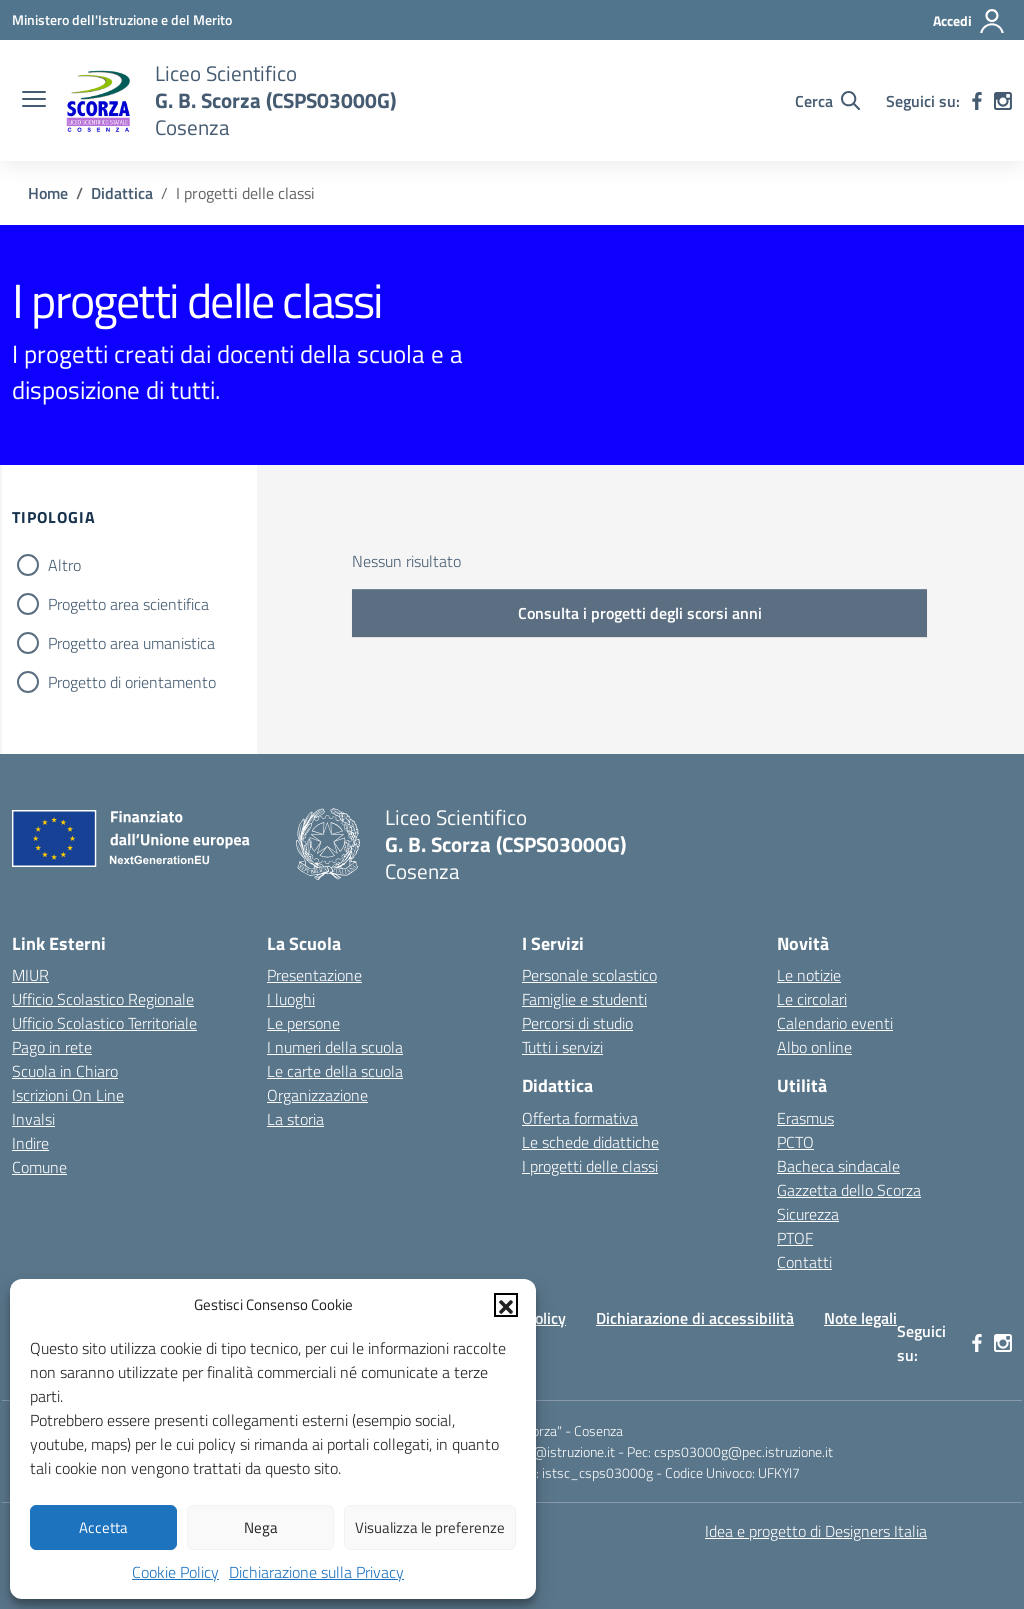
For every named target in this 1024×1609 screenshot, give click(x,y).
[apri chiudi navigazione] (34, 101)
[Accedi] (969, 21)
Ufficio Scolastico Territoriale (104, 1023)
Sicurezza (808, 1214)
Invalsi (33, 1119)
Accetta (103, 1527)
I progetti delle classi (590, 1166)
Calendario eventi (835, 1023)
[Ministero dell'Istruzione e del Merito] (122, 19)
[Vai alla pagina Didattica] (122, 193)
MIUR (30, 975)
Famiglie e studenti (584, 999)
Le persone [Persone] (303, 1023)
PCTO (795, 1142)
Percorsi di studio (577, 1023)
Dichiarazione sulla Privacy (316, 1572)
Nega (261, 1527)
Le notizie (809, 975)
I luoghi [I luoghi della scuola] (291, 999)
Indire (30, 1143)
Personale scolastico (589, 975)
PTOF (795, 1238)
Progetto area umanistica (131, 643)
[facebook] (977, 101)
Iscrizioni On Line (68, 1095)
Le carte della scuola (335, 1071)
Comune (39, 1167)
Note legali (860, 1318)
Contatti (804, 1262)
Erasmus (805, 1118)
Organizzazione (317, 1095)
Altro (64, 565)
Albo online (814, 1047)
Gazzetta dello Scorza (849, 1190)
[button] (506, 1305)
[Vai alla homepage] (98, 101)
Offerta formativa (580, 1118)
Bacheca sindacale (838, 1166)
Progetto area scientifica (128, 604)
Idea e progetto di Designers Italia (816, 1531)
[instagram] (1003, 101)
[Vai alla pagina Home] (48, 193)
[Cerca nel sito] (827, 101)
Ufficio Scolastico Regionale (103, 999)
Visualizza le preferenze (430, 1527)
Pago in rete (52, 1047)
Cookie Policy (175, 1572)
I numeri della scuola (335, 1047)
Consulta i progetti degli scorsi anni (640, 613)
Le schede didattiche (590, 1142)
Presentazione (314, 975)
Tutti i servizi (562, 1047)
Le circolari (812, 999)
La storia (295, 1119)
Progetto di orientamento (132, 682)
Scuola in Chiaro (65, 1071)
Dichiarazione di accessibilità (695, 1318)
